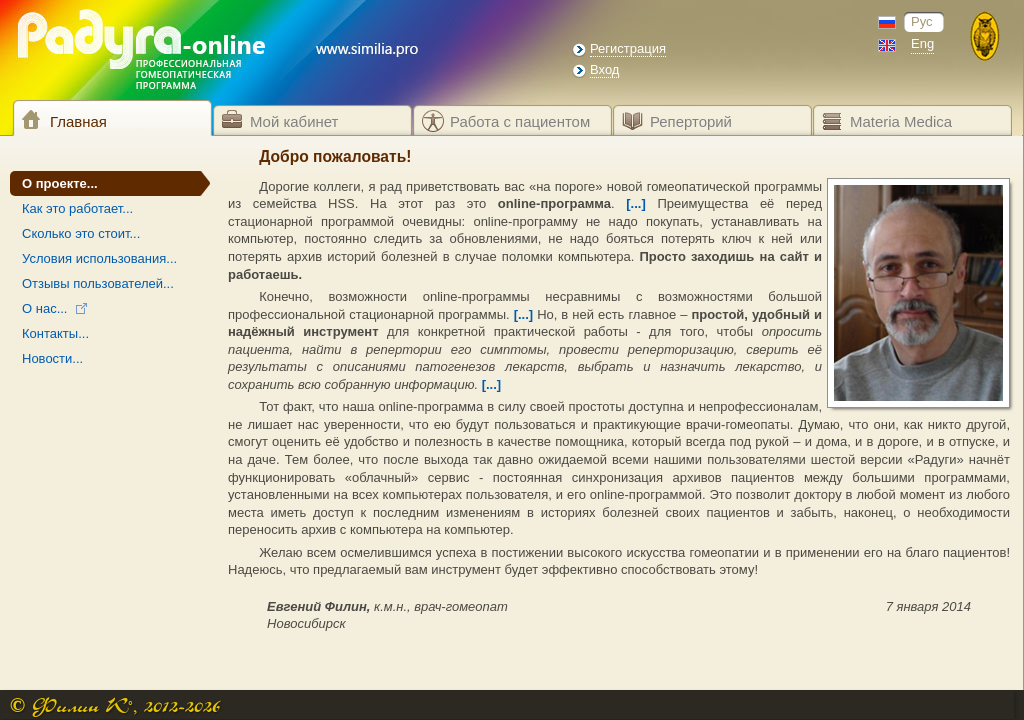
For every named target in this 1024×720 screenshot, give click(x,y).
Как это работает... (77, 208)
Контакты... (55, 333)
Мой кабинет (294, 121)
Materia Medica (901, 121)
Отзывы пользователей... (98, 283)
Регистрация (628, 48)
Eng (922, 43)
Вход (604, 69)
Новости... (52, 358)
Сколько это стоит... (81, 233)
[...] (636, 203)
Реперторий (691, 121)
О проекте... (60, 183)
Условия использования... (99, 258)
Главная (78, 121)
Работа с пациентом (520, 121)
